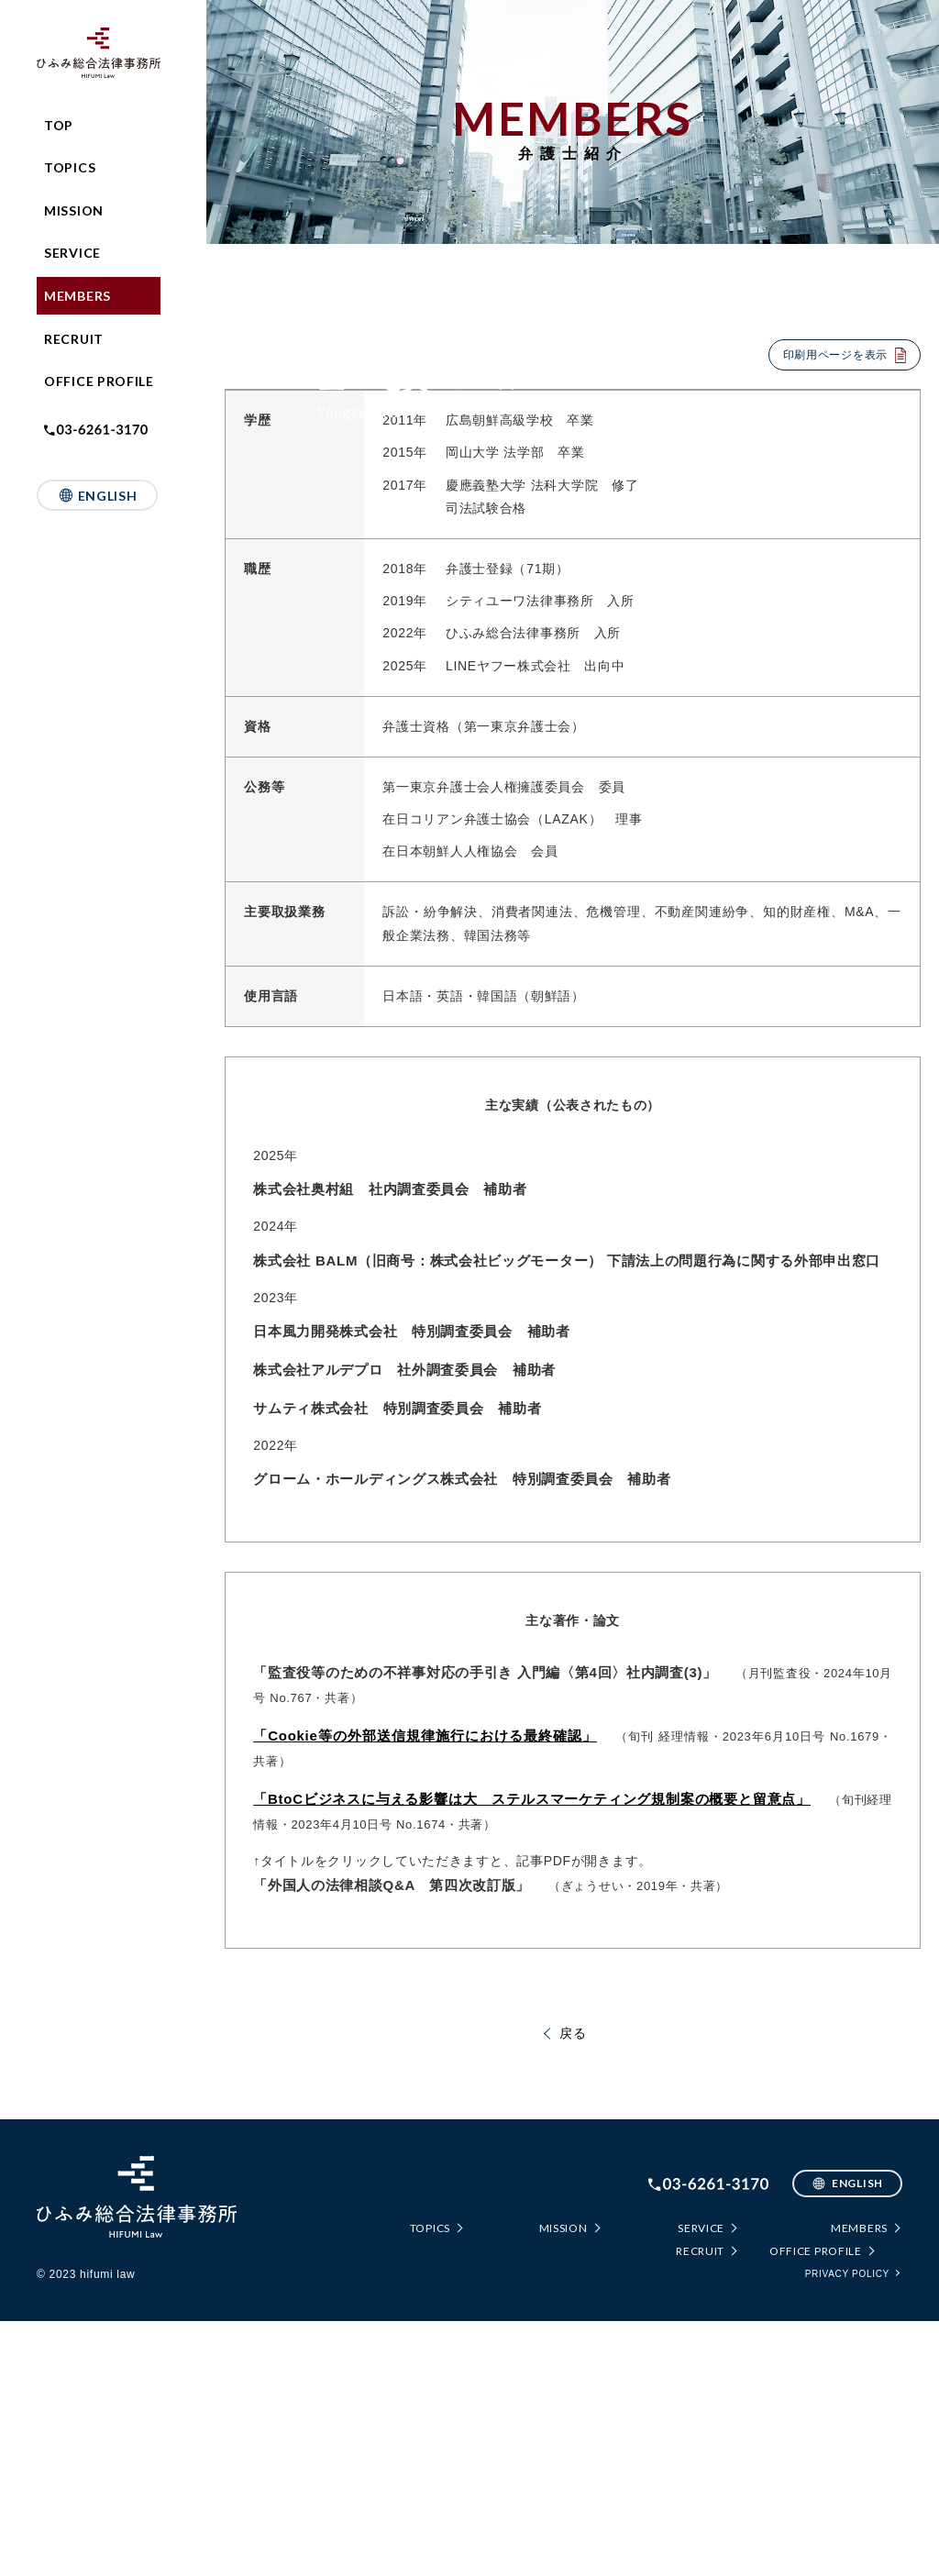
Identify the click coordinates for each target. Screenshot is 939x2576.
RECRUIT (74, 339)
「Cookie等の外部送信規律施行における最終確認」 (425, 1990)
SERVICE (72, 252)
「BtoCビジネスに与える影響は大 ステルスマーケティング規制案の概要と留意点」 (532, 2054)
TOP (58, 125)
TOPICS (69, 167)
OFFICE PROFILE (99, 381)
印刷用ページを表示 (835, 354)
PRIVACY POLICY (847, 2529)
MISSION (74, 210)
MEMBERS (77, 296)
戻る (572, 2288)
